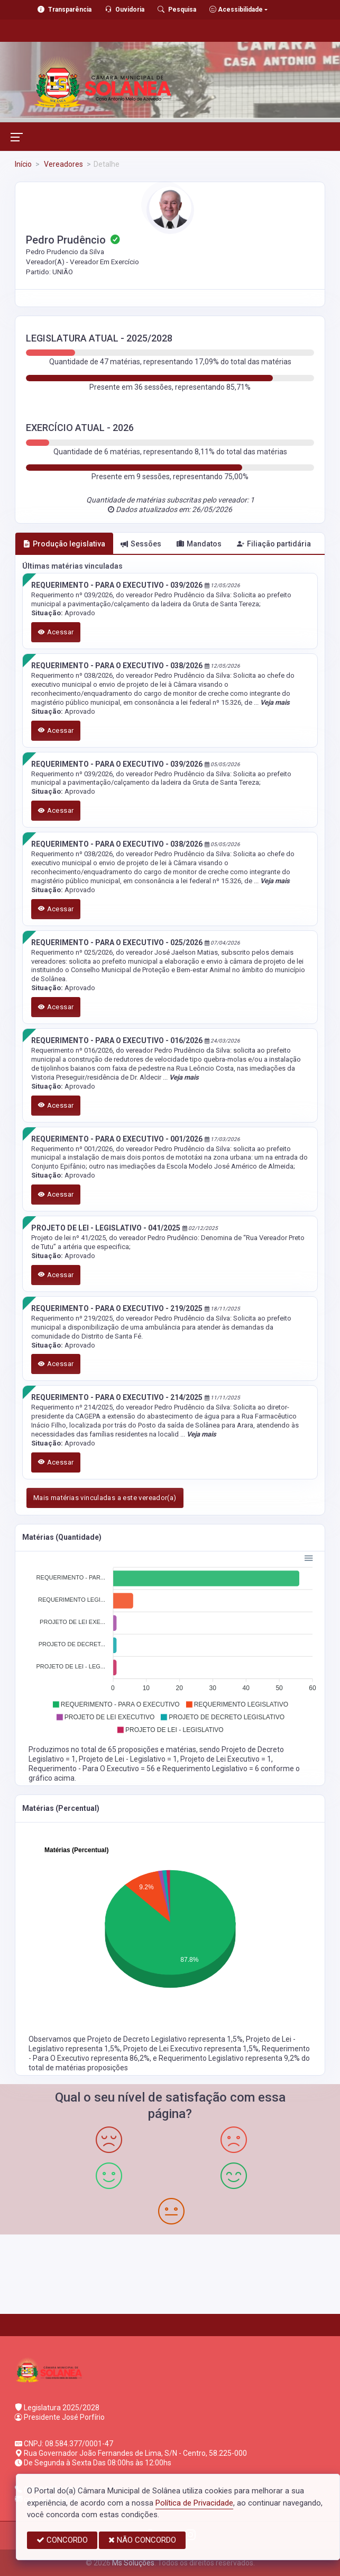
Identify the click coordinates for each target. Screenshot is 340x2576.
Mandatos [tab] (199, 544)
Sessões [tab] (141, 544)
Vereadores (62, 164)
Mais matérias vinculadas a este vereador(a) (105, 1498)
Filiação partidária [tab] (274, 544)
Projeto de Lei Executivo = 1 (225, 1759)
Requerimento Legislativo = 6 (211, 1768)
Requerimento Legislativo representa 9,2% (230, 2058)
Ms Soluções (133, 2563)
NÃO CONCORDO (142, 2540)
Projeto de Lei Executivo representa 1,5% (191, 2048)
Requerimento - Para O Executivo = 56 (93, 1768)
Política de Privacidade (194, 2503)
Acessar (56, 632)
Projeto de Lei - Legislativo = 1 (128, 1759)
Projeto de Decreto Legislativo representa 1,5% (165, 2039)
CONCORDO (62, 2540)
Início (23, 164)
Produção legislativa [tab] (64, 544)
